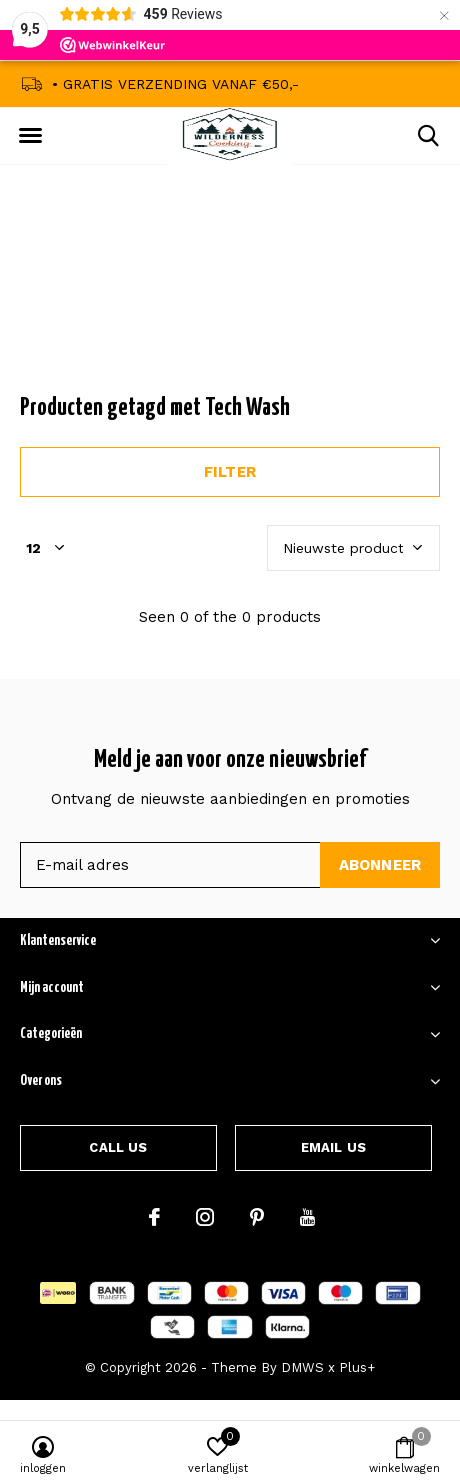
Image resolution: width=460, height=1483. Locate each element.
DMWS (302, 1367)
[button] (30, 136)
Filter (230, 472)
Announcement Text (230, 299)
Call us (118, 1147)
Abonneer (380, 865)
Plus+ (357, 1367)
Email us (333, 1147)
